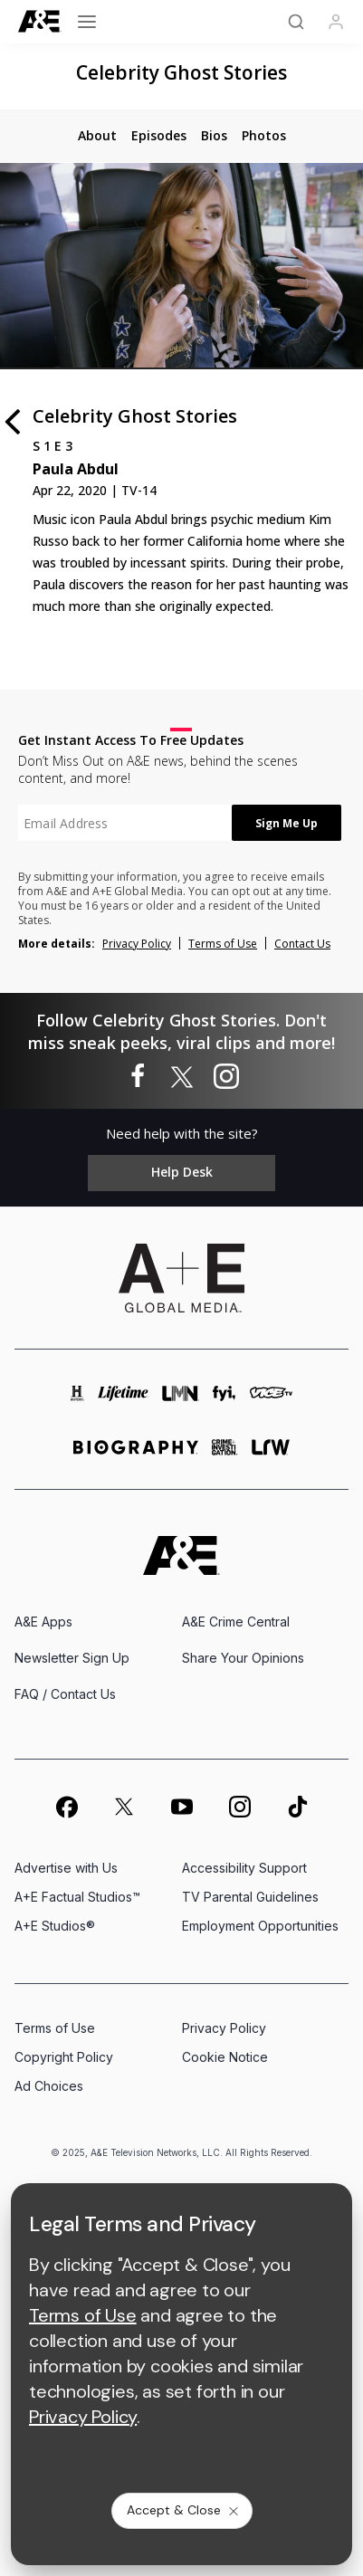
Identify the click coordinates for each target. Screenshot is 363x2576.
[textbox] (125, 823)
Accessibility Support (244, 1867)
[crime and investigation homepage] (225, 1455)
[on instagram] (240, 1807)
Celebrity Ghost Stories (181, 72)
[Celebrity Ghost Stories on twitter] (182, 1077)
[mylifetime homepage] (123, 1401)
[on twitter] (124, 1807)
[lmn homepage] (180, 1401)
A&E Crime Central (236, 1621)
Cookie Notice (225, 2057)
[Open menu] (87, 22)
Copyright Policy (63, 2057)
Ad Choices (48, 2086)
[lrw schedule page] (271, 1455)
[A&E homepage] (181, 1555)
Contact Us (302, 943)
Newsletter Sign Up (71, 1657)
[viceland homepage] (271, 1401)
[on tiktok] (298, 1807)
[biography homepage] (135, 1455)
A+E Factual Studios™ (77, 1896)
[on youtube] (182, 1807)
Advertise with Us (66, 1867)
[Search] (296, 22)
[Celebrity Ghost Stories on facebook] (137, 1077)
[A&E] (40, 21)
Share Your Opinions (243, 1657)
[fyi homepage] (224, 1401)
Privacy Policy (136, 943)
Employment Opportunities (260, 1925)
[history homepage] (78, 1401)
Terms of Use (222, 943)
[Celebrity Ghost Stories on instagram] (226, 1077)
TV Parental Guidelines (250, 1896)
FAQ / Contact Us (65, 1694)
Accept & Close (184, 2510)
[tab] (97, 136)
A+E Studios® (54, 1925)
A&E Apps (43, 1621)
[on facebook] (66, 1807)
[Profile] (336, 22)
